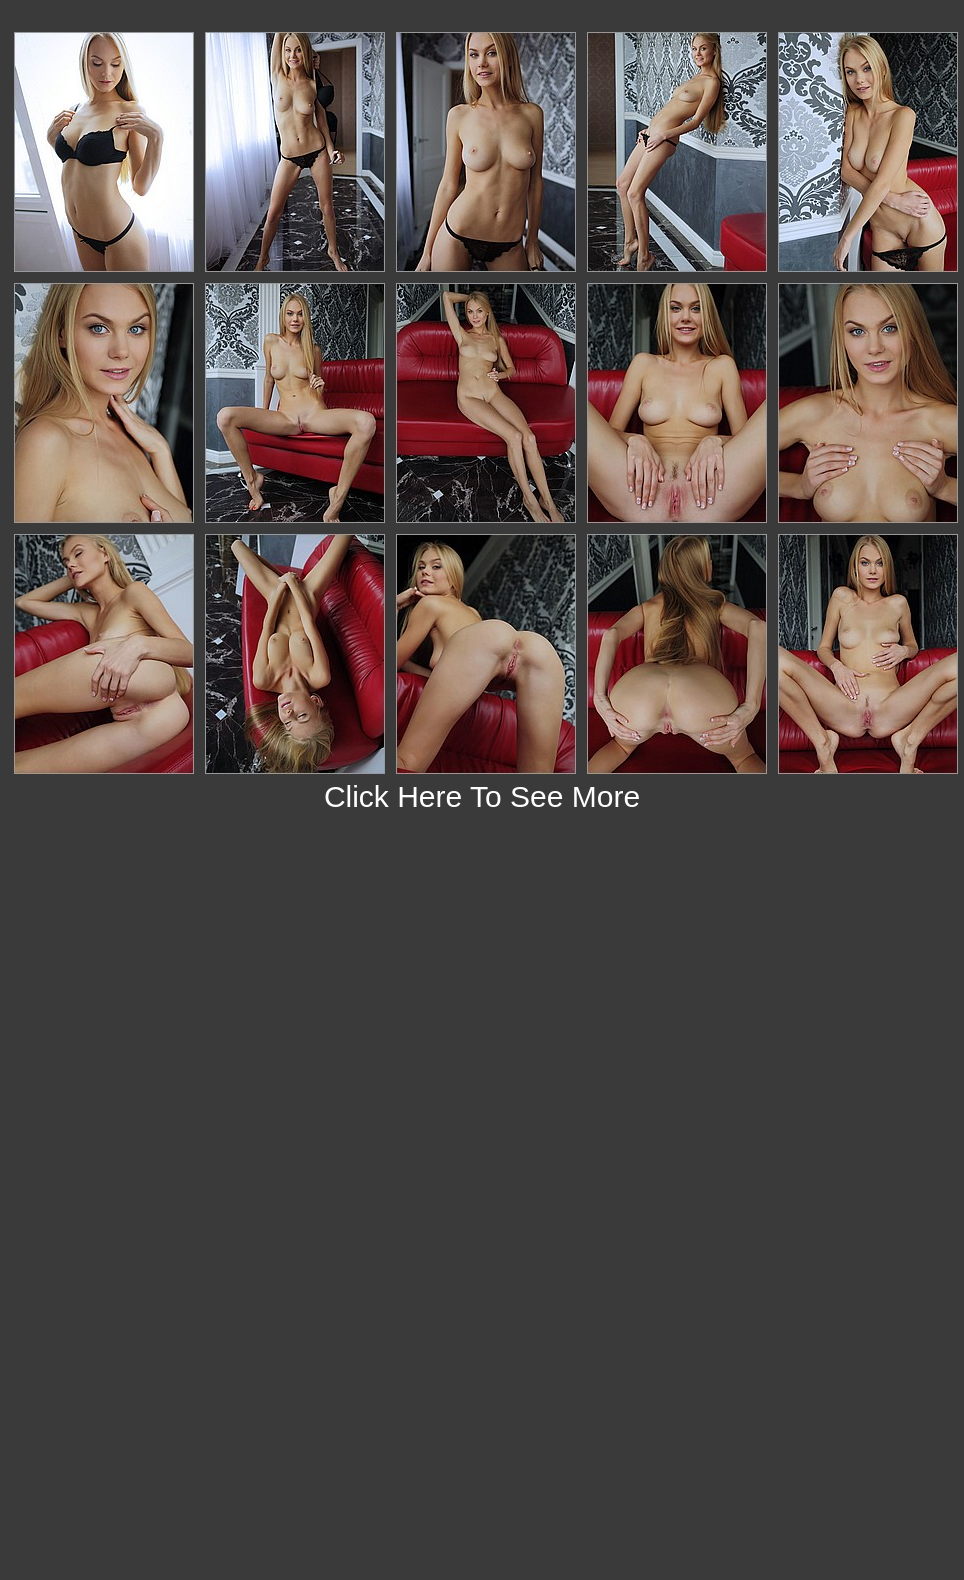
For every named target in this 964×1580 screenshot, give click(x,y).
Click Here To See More (482, 796)
